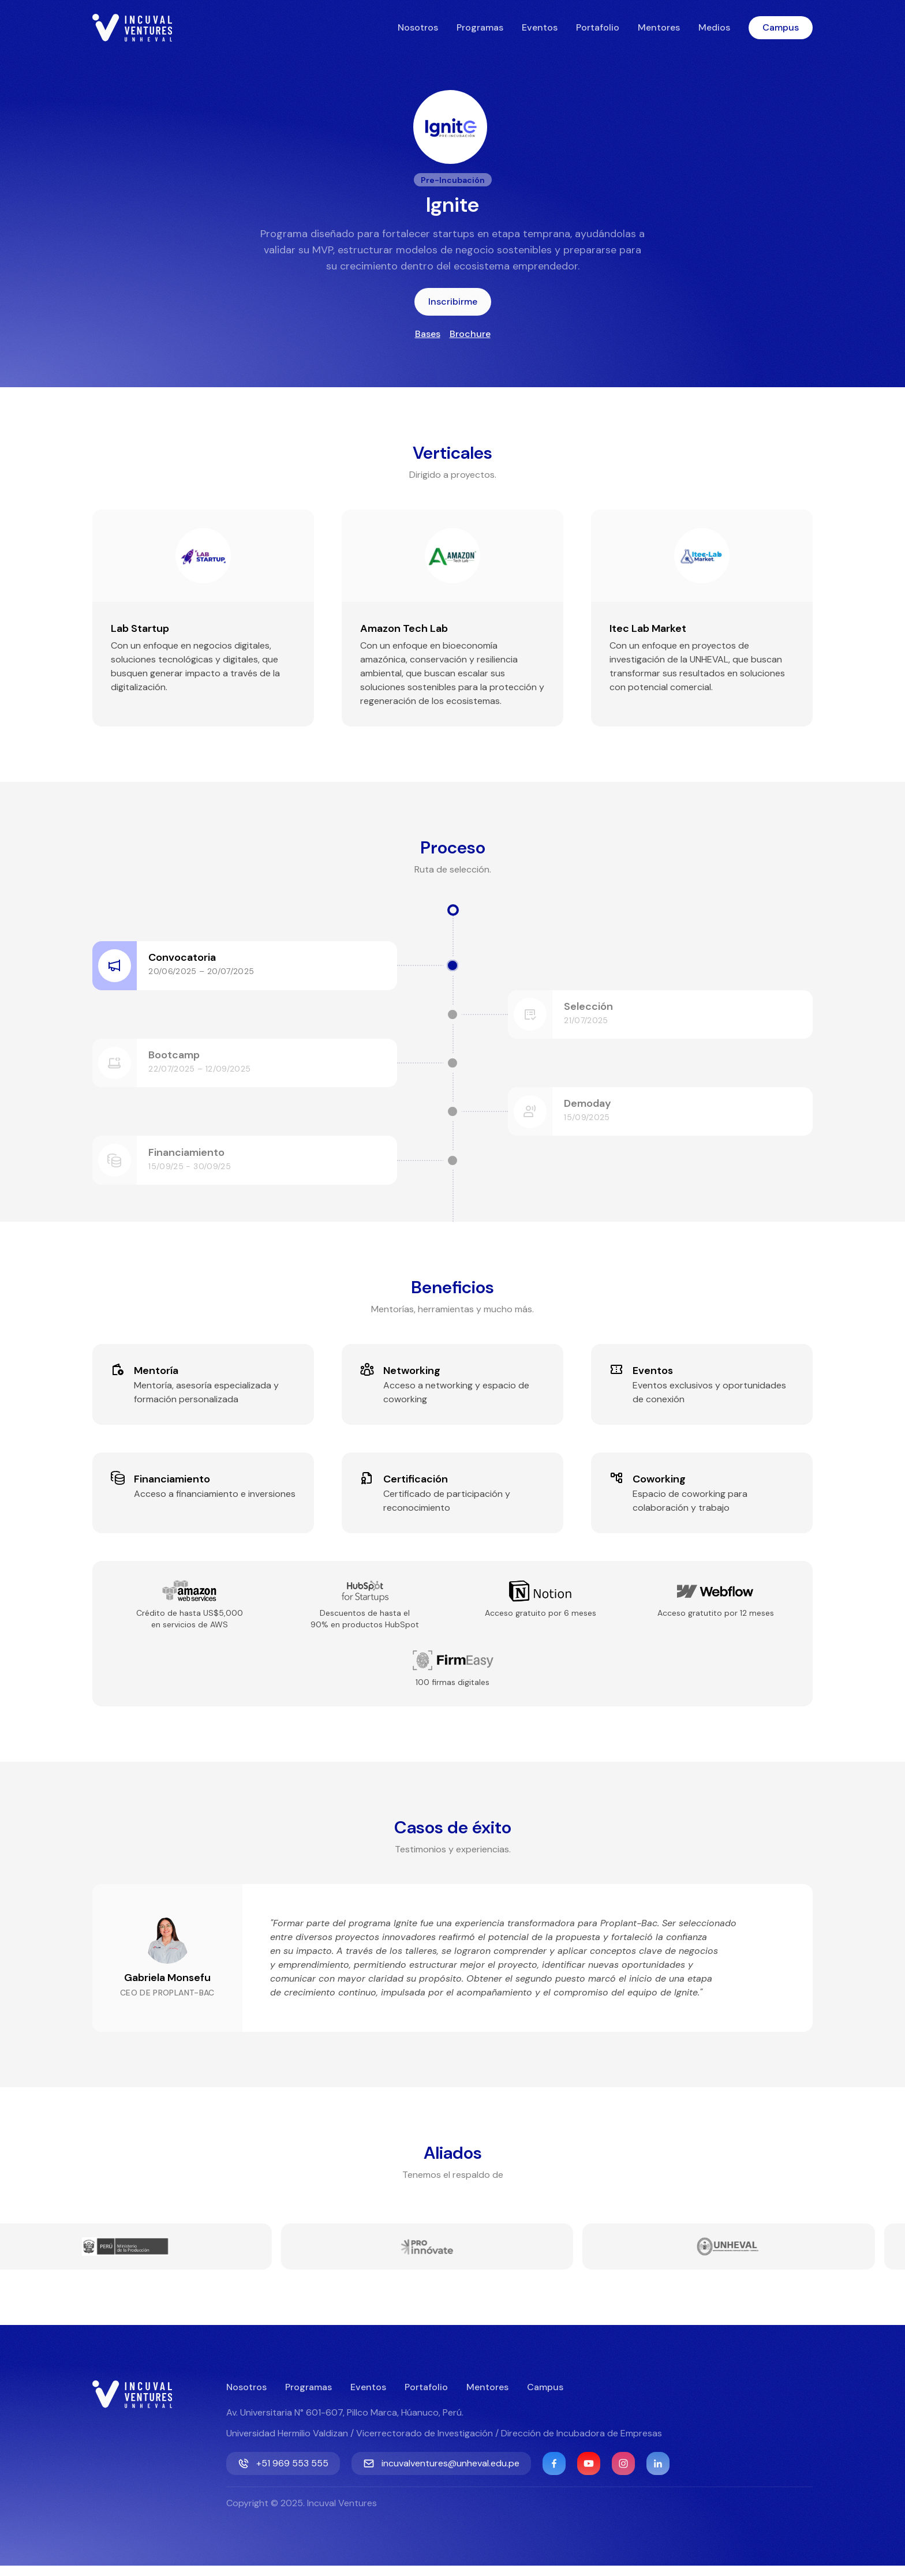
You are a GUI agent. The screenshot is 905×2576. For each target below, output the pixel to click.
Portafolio (597, 27)
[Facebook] (554, 2473)
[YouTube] (588, 2473)
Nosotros (418, 27)
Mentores (659, 27)
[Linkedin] (658, 2473)
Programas (480, 27)
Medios (714, 27)
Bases (427, 334)
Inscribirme (452, 301)
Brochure (470, 334)
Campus (780, 27)
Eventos (540, 27)
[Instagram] (623, 2473)
